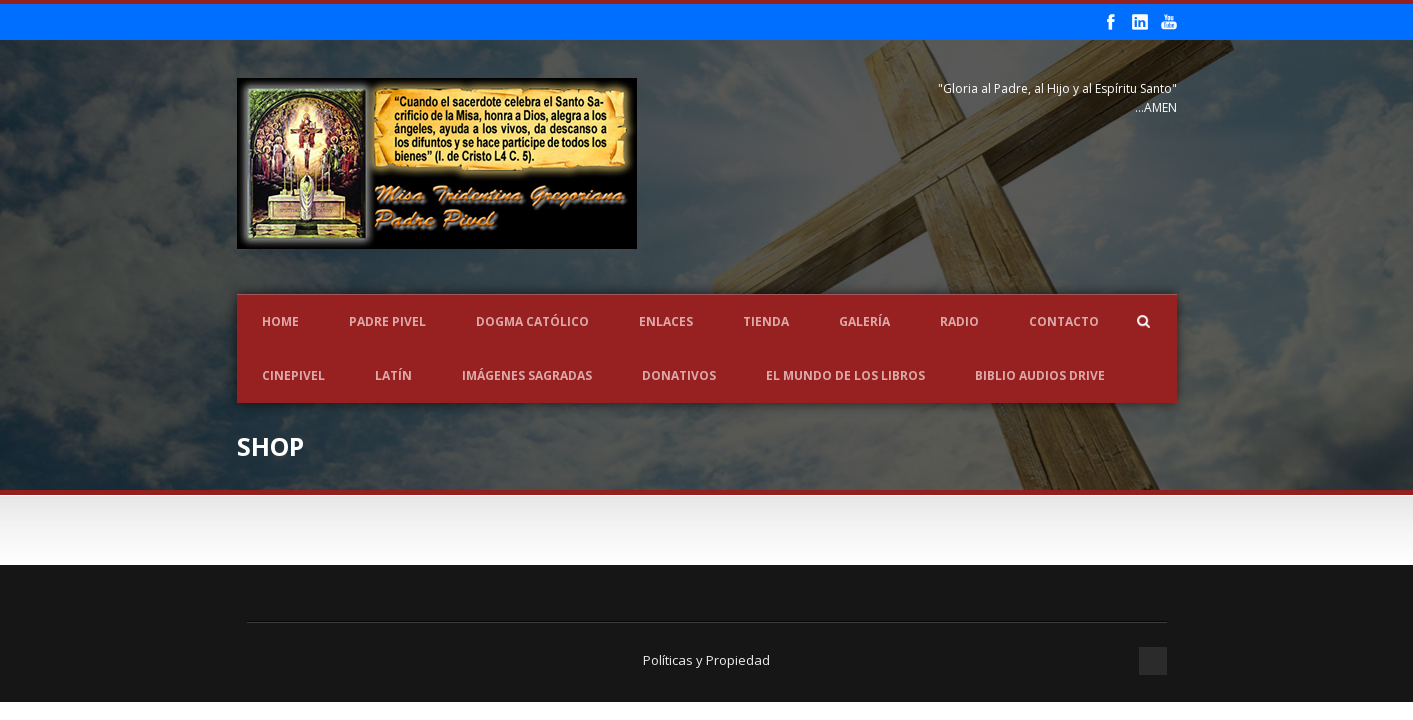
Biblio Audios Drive (1040, 375)
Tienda (766, 321)
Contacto (1064, 321)
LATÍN (393, 375)
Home (280, 321)
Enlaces (666, 321)
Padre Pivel (387, 321)
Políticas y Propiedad (706, 660)
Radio (959, 321)
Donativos (679, 375)
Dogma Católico (532, 321)
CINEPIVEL (293, 375)
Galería (864, 321)
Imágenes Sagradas (527, 375)
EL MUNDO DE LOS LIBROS (845, 375)
